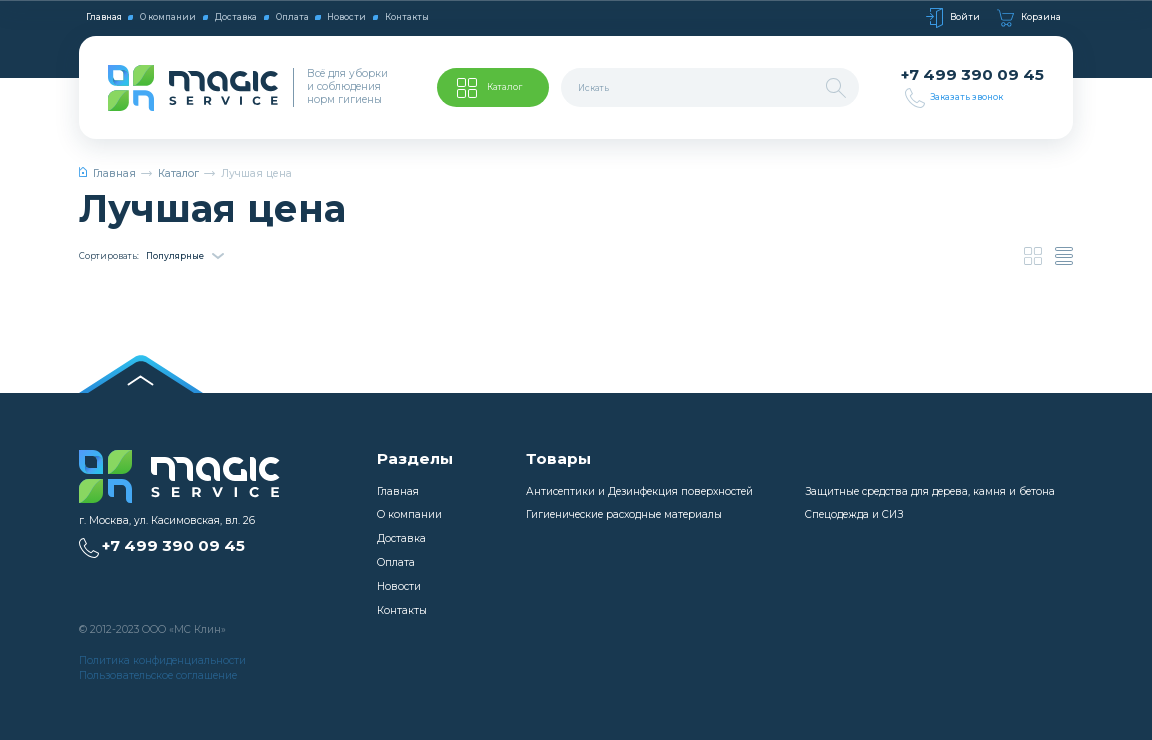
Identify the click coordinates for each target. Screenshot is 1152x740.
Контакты (407, 17)
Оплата (292, 17)
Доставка (236, 17)
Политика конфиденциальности (162, 660)
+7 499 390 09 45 (972, 75)
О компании (168, 17)
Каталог (178, 173)
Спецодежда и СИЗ (854, 514)
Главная (104, 17)
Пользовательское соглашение (158, 675)
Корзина (1029, 18)
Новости (346, 17)
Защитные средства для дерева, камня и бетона (930, 491)
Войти (953, 18)
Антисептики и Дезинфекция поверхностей (639, 491)
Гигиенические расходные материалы (624, 514)
